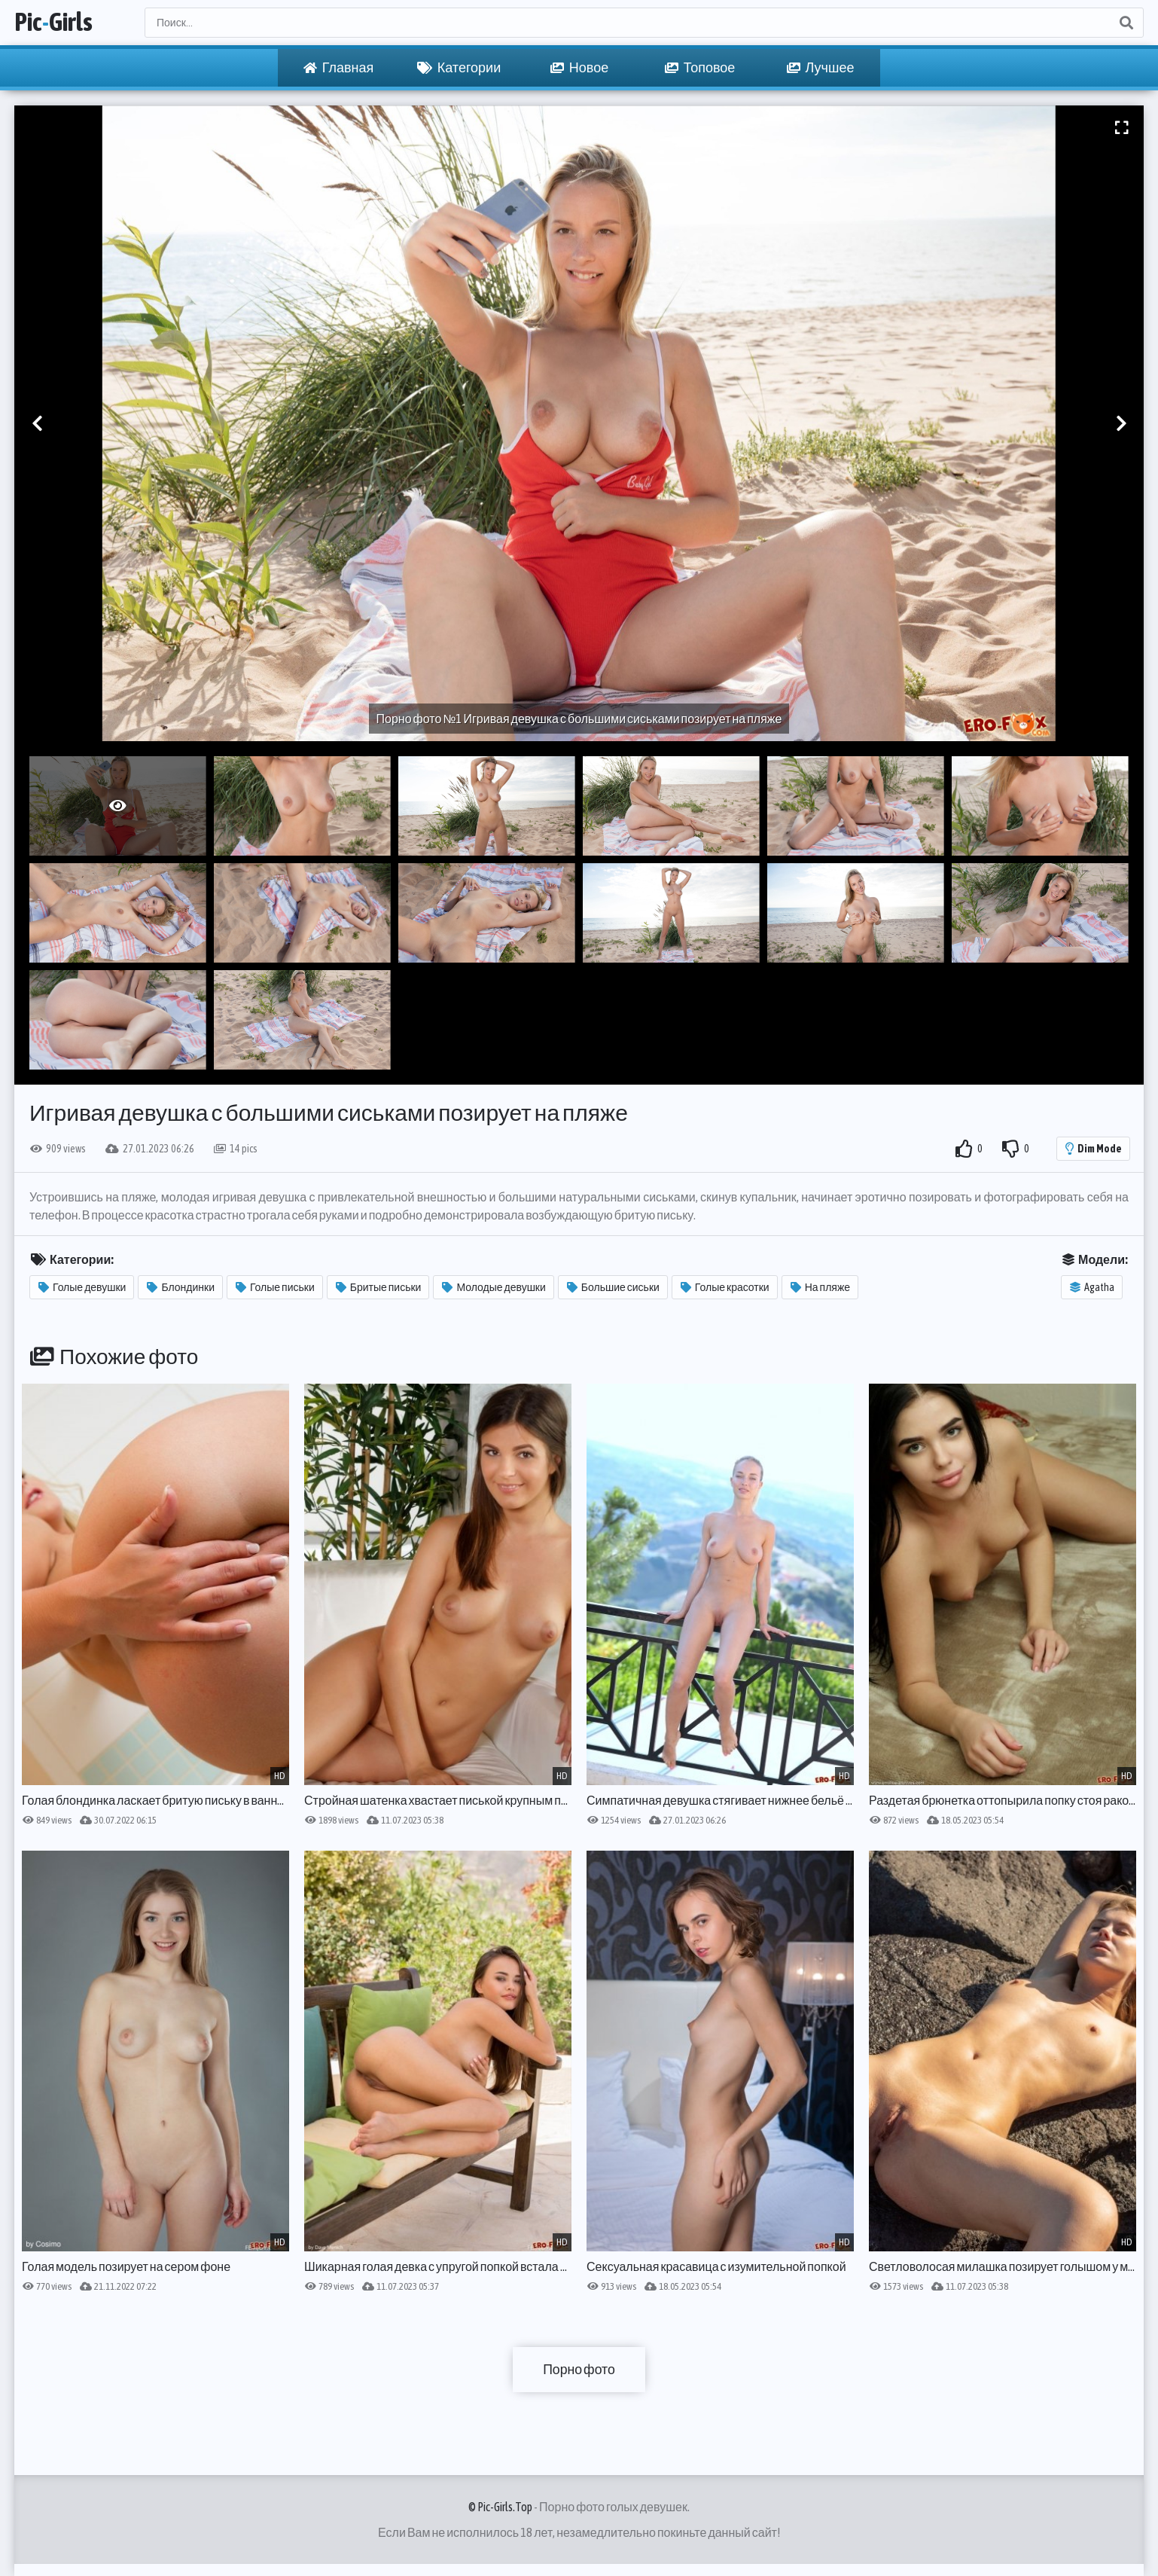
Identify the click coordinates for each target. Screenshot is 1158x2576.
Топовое (700, 68)
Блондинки (181, 1287)
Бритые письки (379, 1287)
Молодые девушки (493, 1287)
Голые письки (275, 1287)
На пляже (820, 1287)
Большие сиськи (613, 1287)
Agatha (1092, 1287)
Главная (338, 68)
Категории (459, 68)
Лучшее (821, 68)
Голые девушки (82, 1287)
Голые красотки (725, 1287)
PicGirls (55, 23)
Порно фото (578, 2369)
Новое (579, 68)
